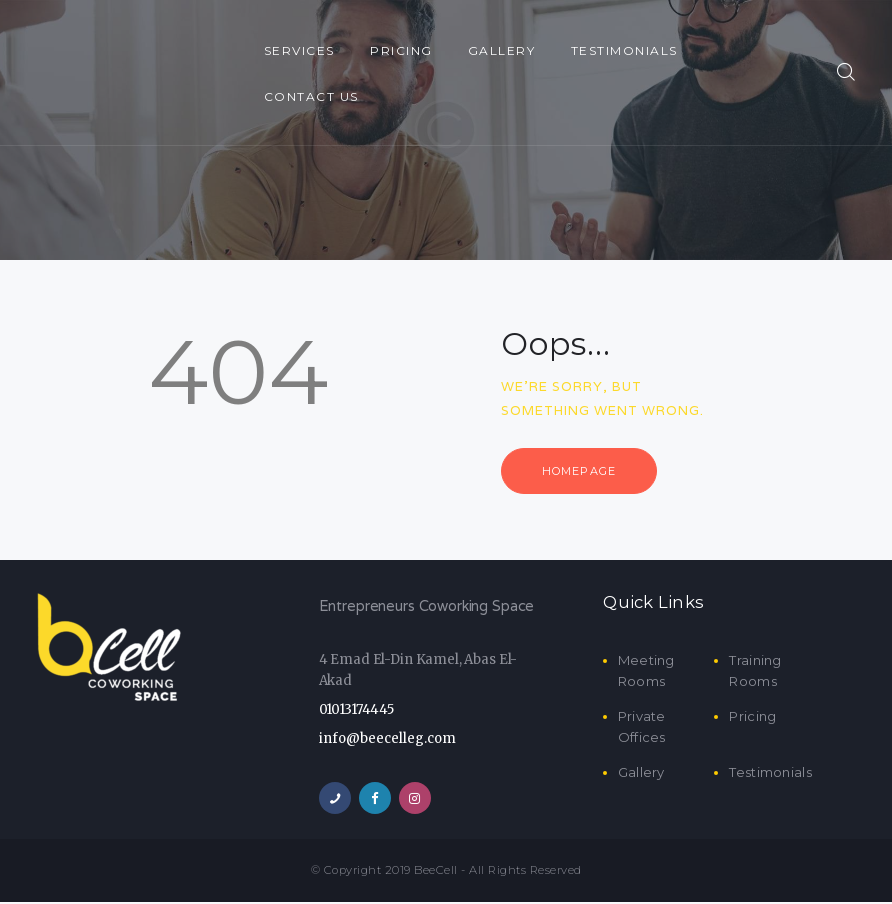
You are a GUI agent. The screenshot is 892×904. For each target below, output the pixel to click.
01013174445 (356, 711)
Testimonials (770, 774)
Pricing (752, 718)
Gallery (641, 774)
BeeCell (436, 872)
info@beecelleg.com (387, 739)
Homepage (583, 471)
